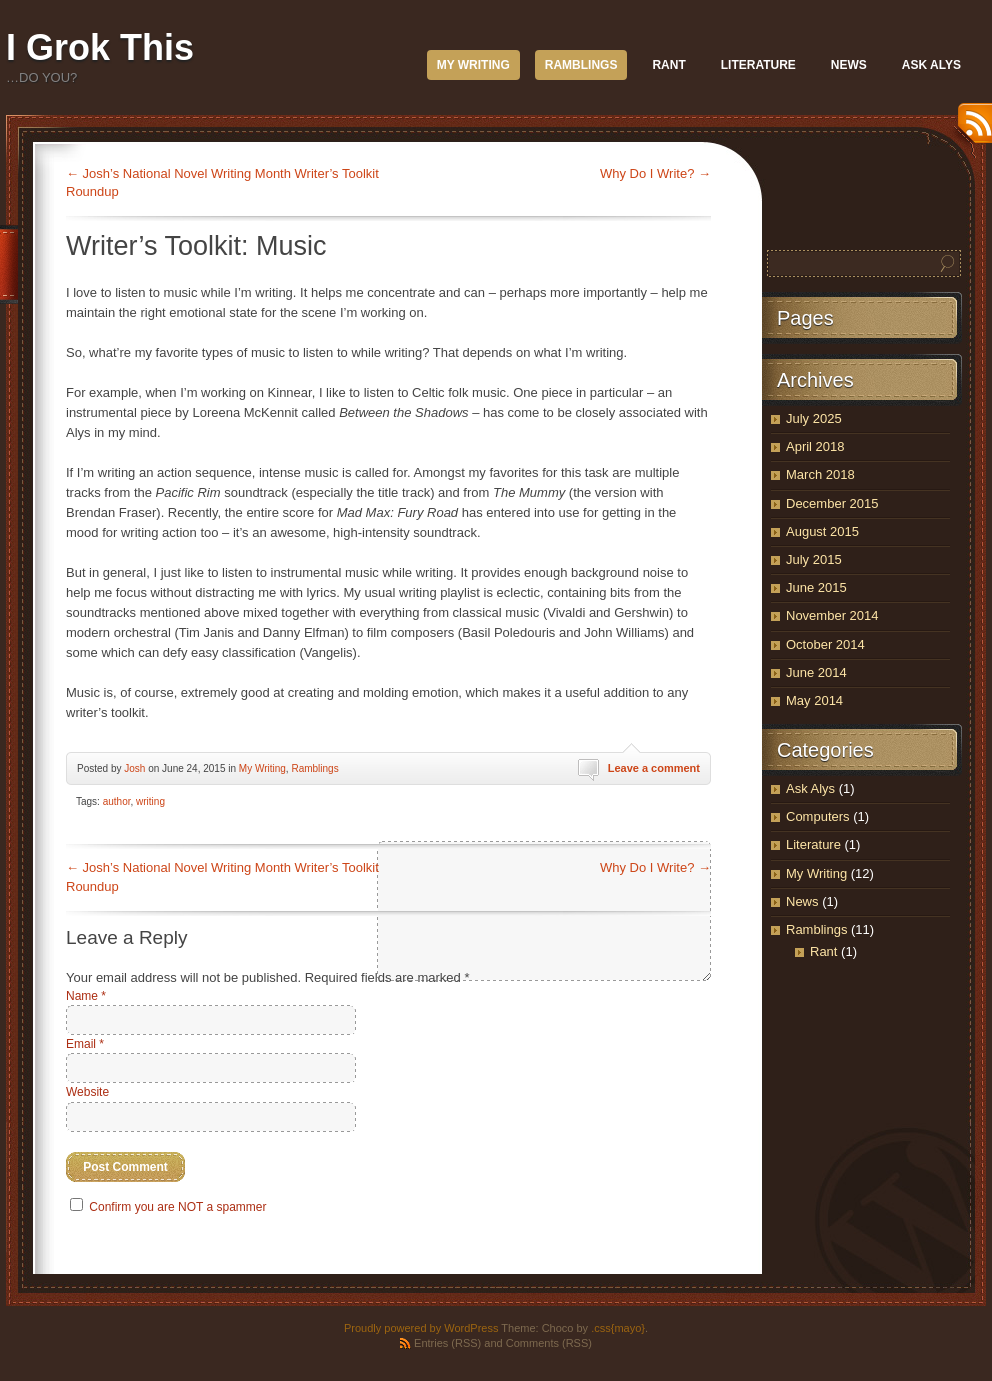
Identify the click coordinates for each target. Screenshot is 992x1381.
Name (86, 996)
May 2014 (814, 700)
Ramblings (581, 65)
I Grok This (100, 47)
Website (87, 1092)
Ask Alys (931, 65)
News (849, 65)
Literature (758, 65)
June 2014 (816, 672)
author (117, 801)
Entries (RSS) (447, 1343)
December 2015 (832, 503)
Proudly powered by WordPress (421, 1328)
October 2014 (825, 644)
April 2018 (815, 446)
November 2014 (832, 615)
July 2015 (814, 559)
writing (150, 801)
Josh (134, 768)
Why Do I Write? (655, 173)
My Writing (473, 65)
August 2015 (822, 531)
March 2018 (820, 474)
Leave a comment (654, 768)
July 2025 (814, 418)
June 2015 (816, 587)
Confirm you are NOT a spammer (168, 1207)
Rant (668, 65)
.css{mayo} (618, 1328)
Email (85, 1044)
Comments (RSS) (549, 1343)
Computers (818, 816)
